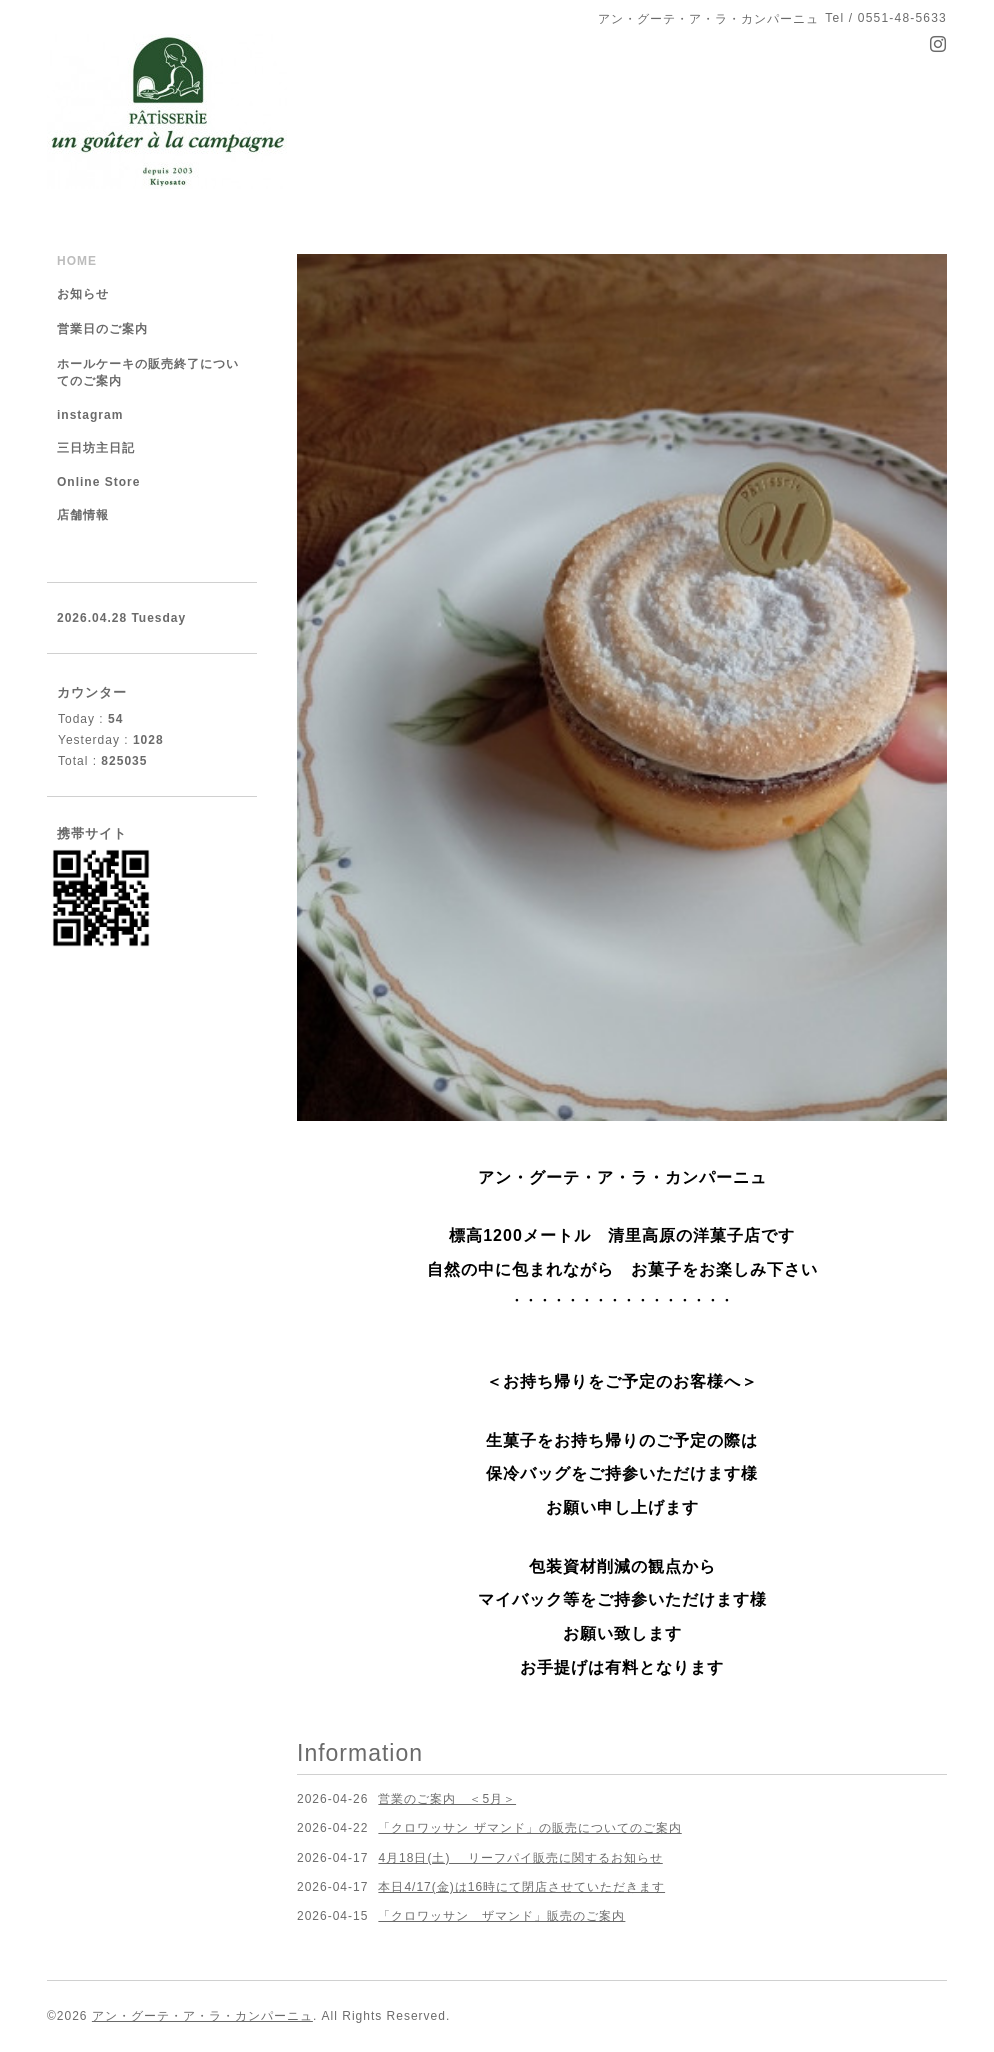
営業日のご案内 (102, 329)
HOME (77, 261)
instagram (90, 415)
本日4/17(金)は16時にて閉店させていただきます (521, 1887)
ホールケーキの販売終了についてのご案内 (148, 372)
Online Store (98, 482)
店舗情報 (83, 515)
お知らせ (83, 294)
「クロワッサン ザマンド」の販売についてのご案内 (529, 1828)
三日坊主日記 (96, 448)
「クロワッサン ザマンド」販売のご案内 (501, 1916)
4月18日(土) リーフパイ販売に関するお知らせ (520, 1858)
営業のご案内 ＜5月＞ (447, 1799)
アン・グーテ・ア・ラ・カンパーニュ (202, 2016)
